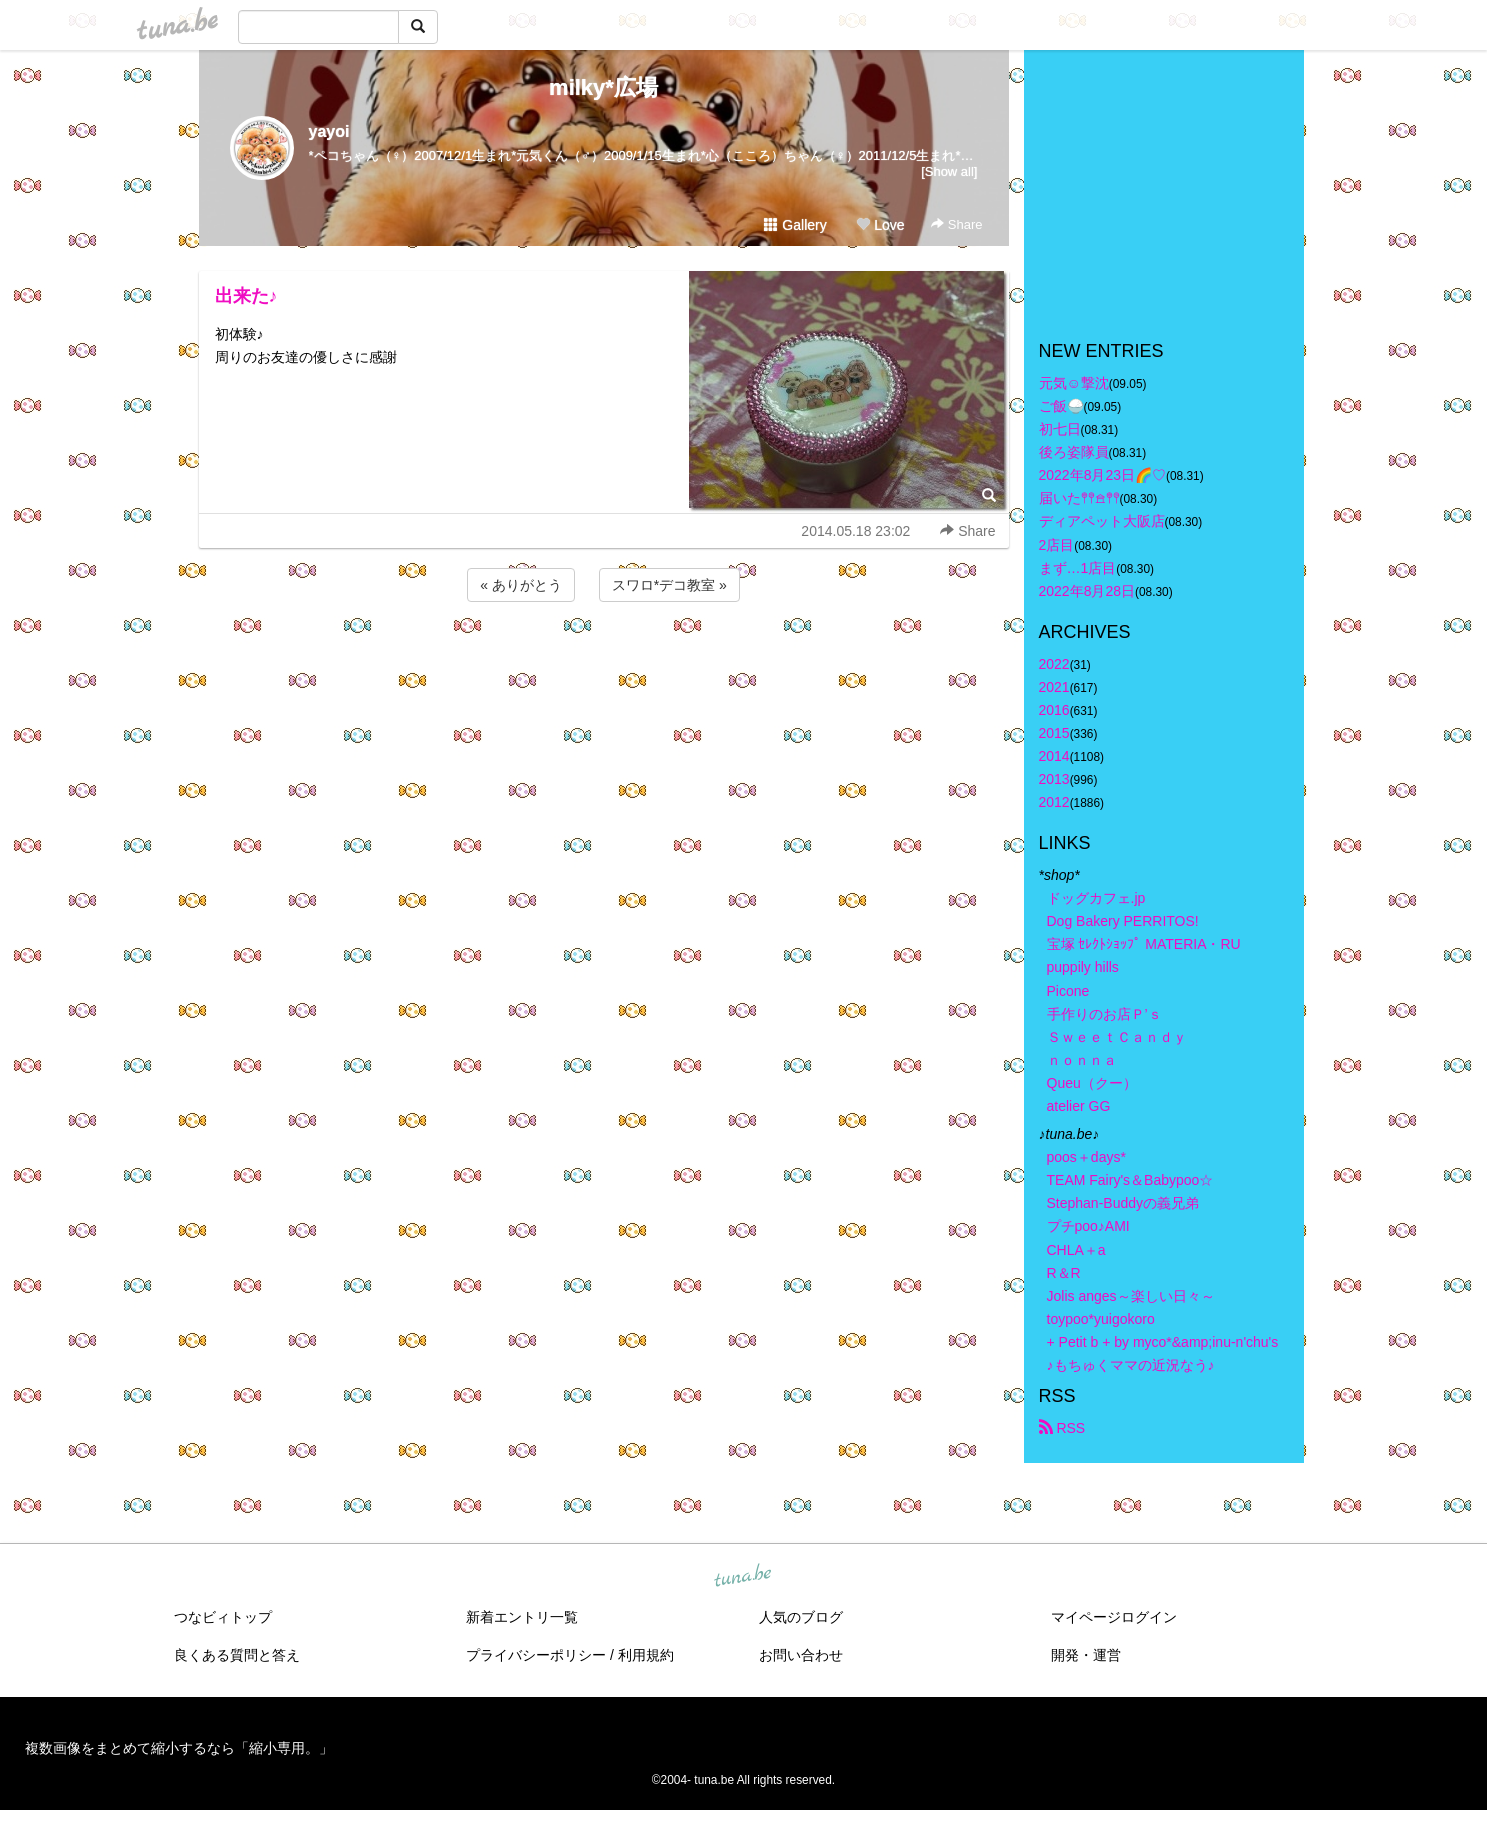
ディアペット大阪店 (1102, 521)
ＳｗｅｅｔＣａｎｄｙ (1117, 1037)
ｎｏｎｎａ (1082, 1060)
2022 (1054, 664)
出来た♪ (246, 296)
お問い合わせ (801, 1655)
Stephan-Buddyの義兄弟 (1123, 1203)
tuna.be (743, 1577)
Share (956, 224)
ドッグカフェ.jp (1096, 898)
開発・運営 (1086, 1655)
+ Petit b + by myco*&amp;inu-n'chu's (1163, 1342)
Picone (1068, 991)
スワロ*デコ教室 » (669, 585)
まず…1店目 (1078, 568)
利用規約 (646, 1655)
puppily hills (1090, 967)
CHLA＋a (1076, 1250)
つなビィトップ (223, 1617)
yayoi (329, 131)
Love (880, 225)
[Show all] (949, 171)
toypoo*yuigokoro (1101, 1319)
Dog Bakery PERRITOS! (1123, 921)
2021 (1054, 687)
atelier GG (1079, 1106)
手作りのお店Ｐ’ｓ (1104, 1014)
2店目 (1057, 545)
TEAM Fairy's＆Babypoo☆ (1130, 1180)
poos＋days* (1086, 1157)
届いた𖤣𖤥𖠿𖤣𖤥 (1079, 498)
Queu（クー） (1092, 1083)
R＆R (1064, 1273)
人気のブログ (801, 1617)
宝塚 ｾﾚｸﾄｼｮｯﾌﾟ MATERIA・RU (1144, 944)
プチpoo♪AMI (1088, 1226)
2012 (1054, 802)
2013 (1054, 779)
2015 (1054, 733)
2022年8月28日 (1087, 591)
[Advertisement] (604, 660)
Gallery (795, 225)
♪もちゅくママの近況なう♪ (1131, 1365)
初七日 (1060, 429)
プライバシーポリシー (536, 1655)
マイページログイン (1114, 1617)
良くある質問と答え (237, 1655)
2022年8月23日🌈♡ (1103, 475)
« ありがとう (521, 585)
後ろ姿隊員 (1074, 452)
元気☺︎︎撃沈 (1074, 383)
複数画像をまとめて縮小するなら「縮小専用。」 (179, 1748)
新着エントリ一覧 (522, 1617)
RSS (1062, 1428)
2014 (1054, 756)
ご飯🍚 (1061, 406)
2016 (1054, 710)
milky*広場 (603, 87)
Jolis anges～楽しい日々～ (1131, 1296)
